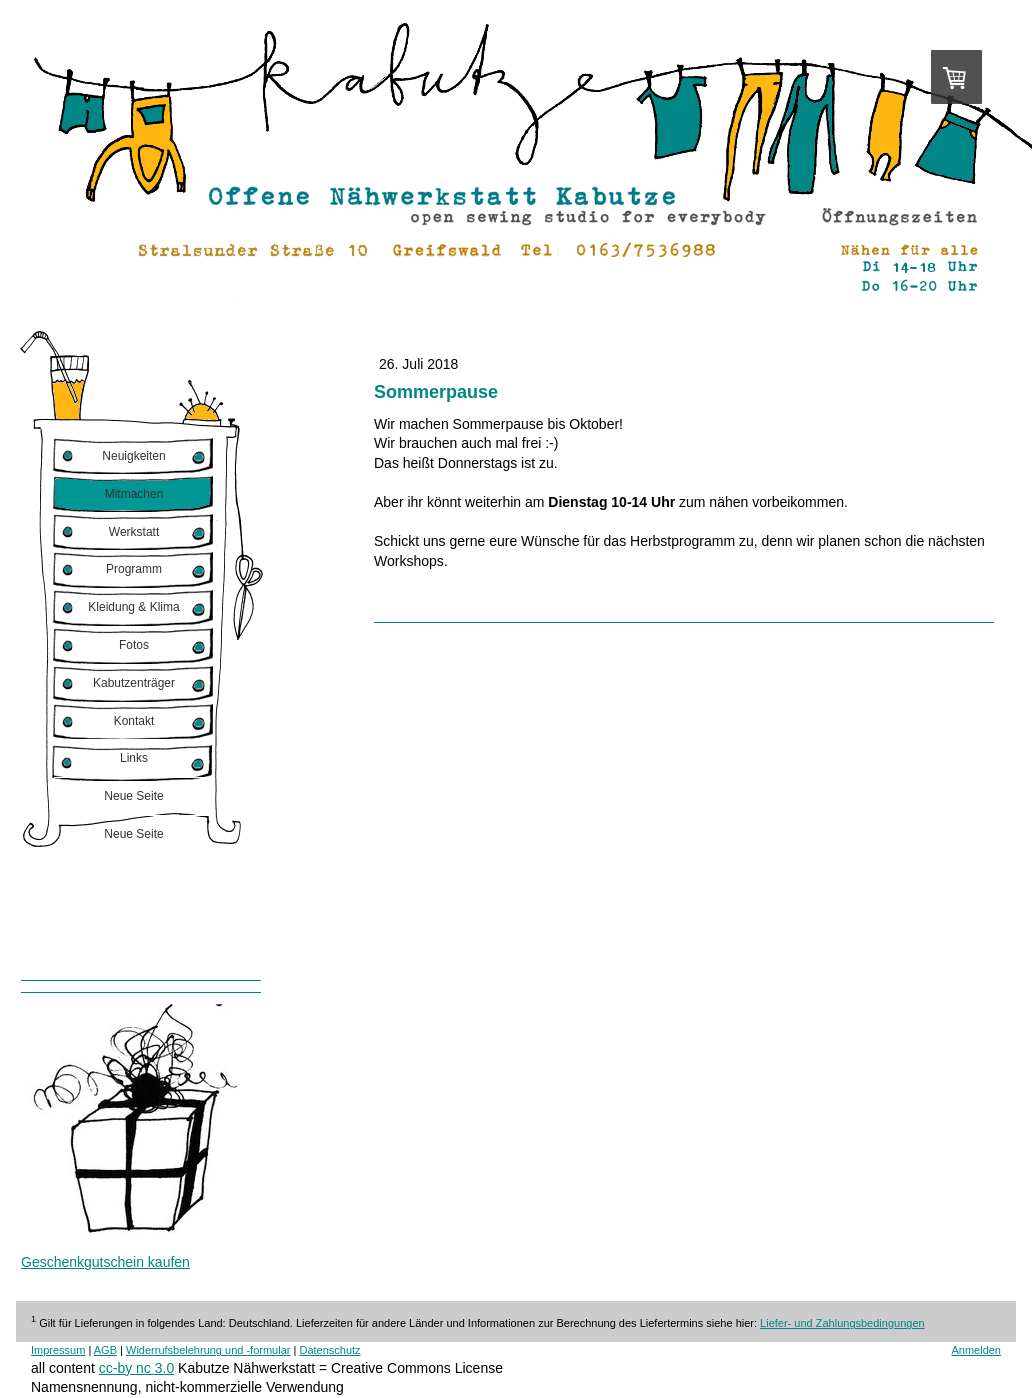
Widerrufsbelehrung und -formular (208, 1350)
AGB (105, 1350)
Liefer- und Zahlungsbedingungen (842, 1323)
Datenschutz (329, 1350)
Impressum (58, 1350)
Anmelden (976, 1350)
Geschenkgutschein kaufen (105, 1262)
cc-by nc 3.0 (136, 1368)
